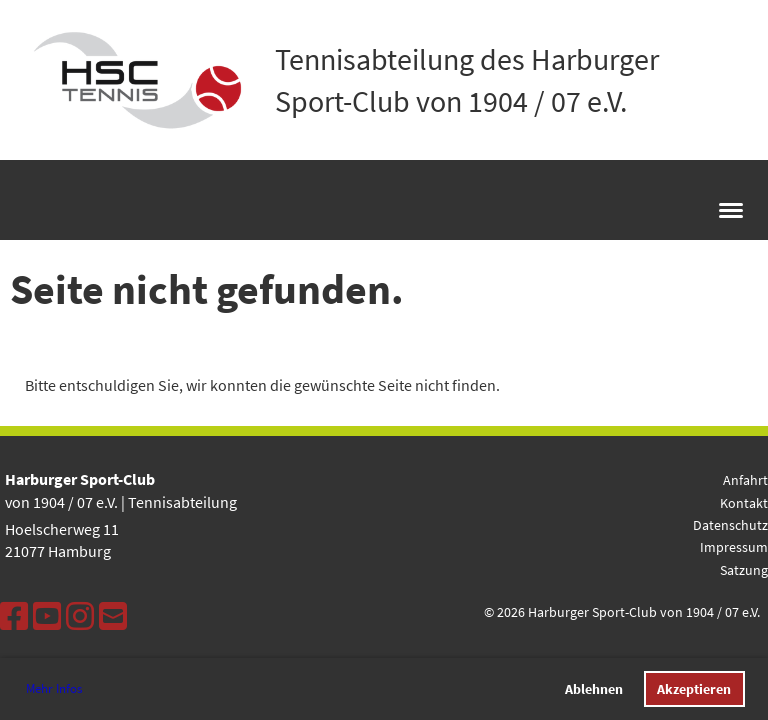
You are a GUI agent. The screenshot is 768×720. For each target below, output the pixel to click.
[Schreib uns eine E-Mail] (113, 617)
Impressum (734, 547)
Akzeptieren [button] (694, 689)
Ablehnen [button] (594, 689)
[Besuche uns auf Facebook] (14, 617)
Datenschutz (730, 525)
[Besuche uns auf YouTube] (47, 617)
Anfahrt (745, 480)
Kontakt (744, 503)
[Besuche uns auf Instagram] (80, 617)
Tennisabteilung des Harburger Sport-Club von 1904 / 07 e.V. (467, 80)
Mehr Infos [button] (54, 688)
